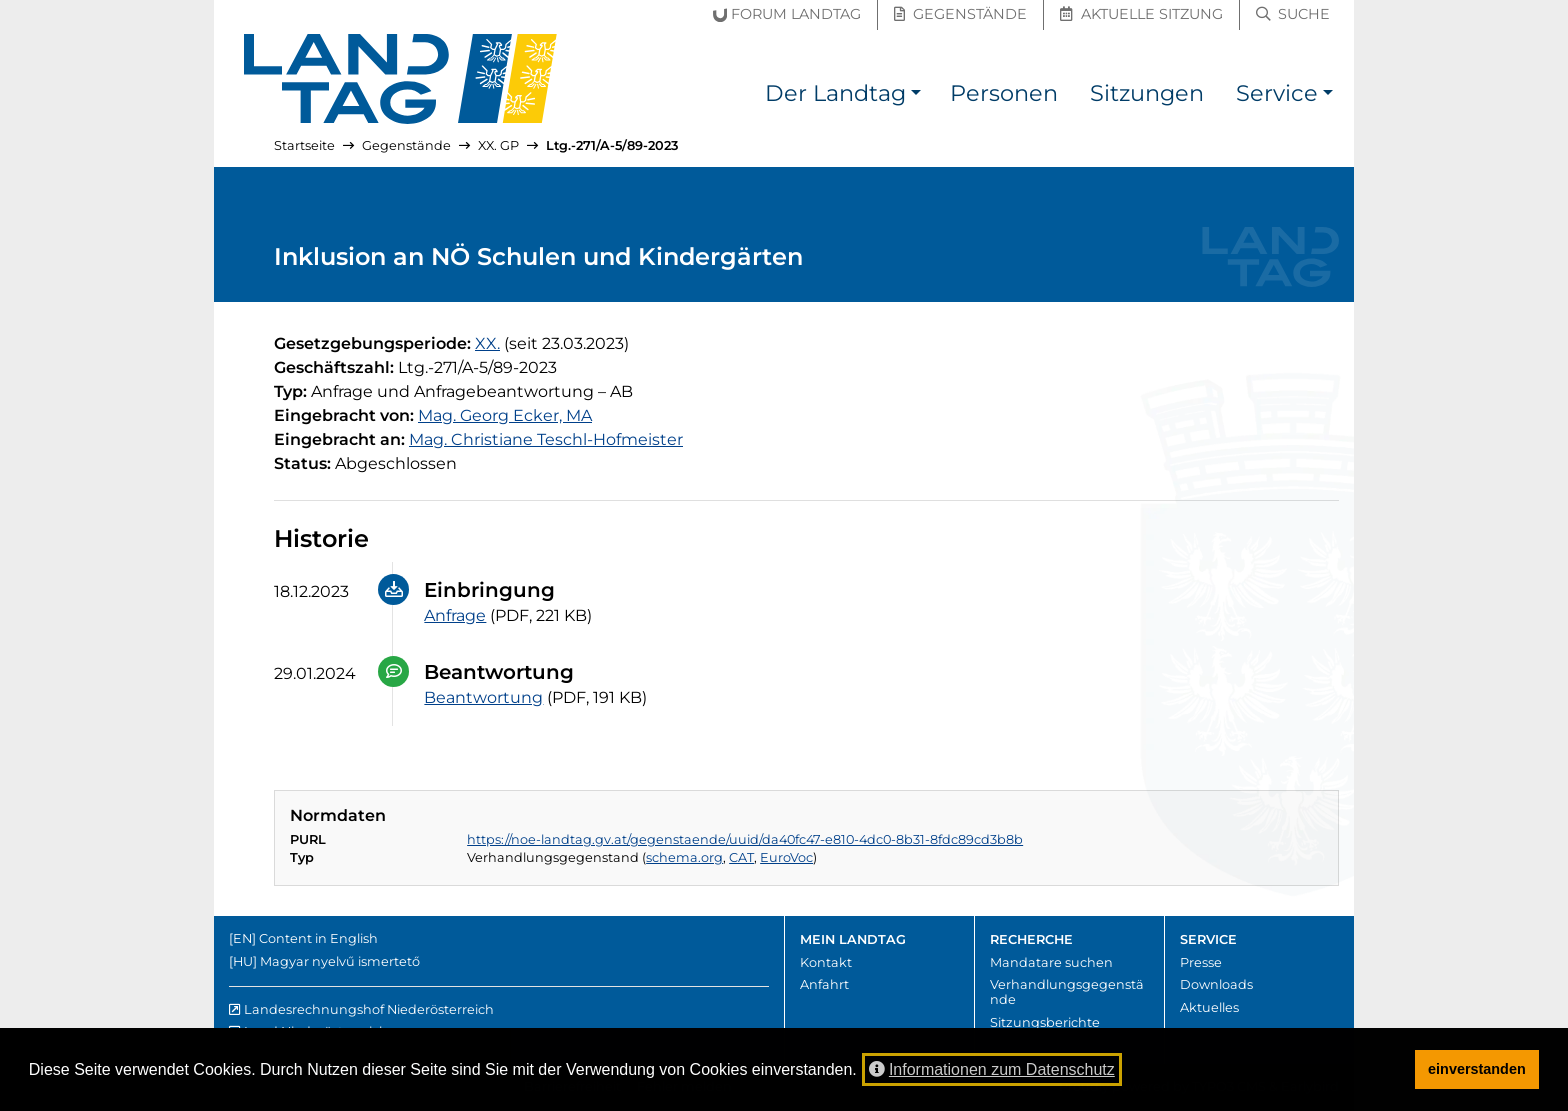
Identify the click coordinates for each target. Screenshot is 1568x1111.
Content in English (318, 938)
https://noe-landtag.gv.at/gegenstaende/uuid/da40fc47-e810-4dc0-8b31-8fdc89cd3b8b (745, 839)
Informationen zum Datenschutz (992, 1069)
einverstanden (1477, 1069)
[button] (916, 96)
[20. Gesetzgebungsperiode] (487, 343)
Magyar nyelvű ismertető (340, 961)
